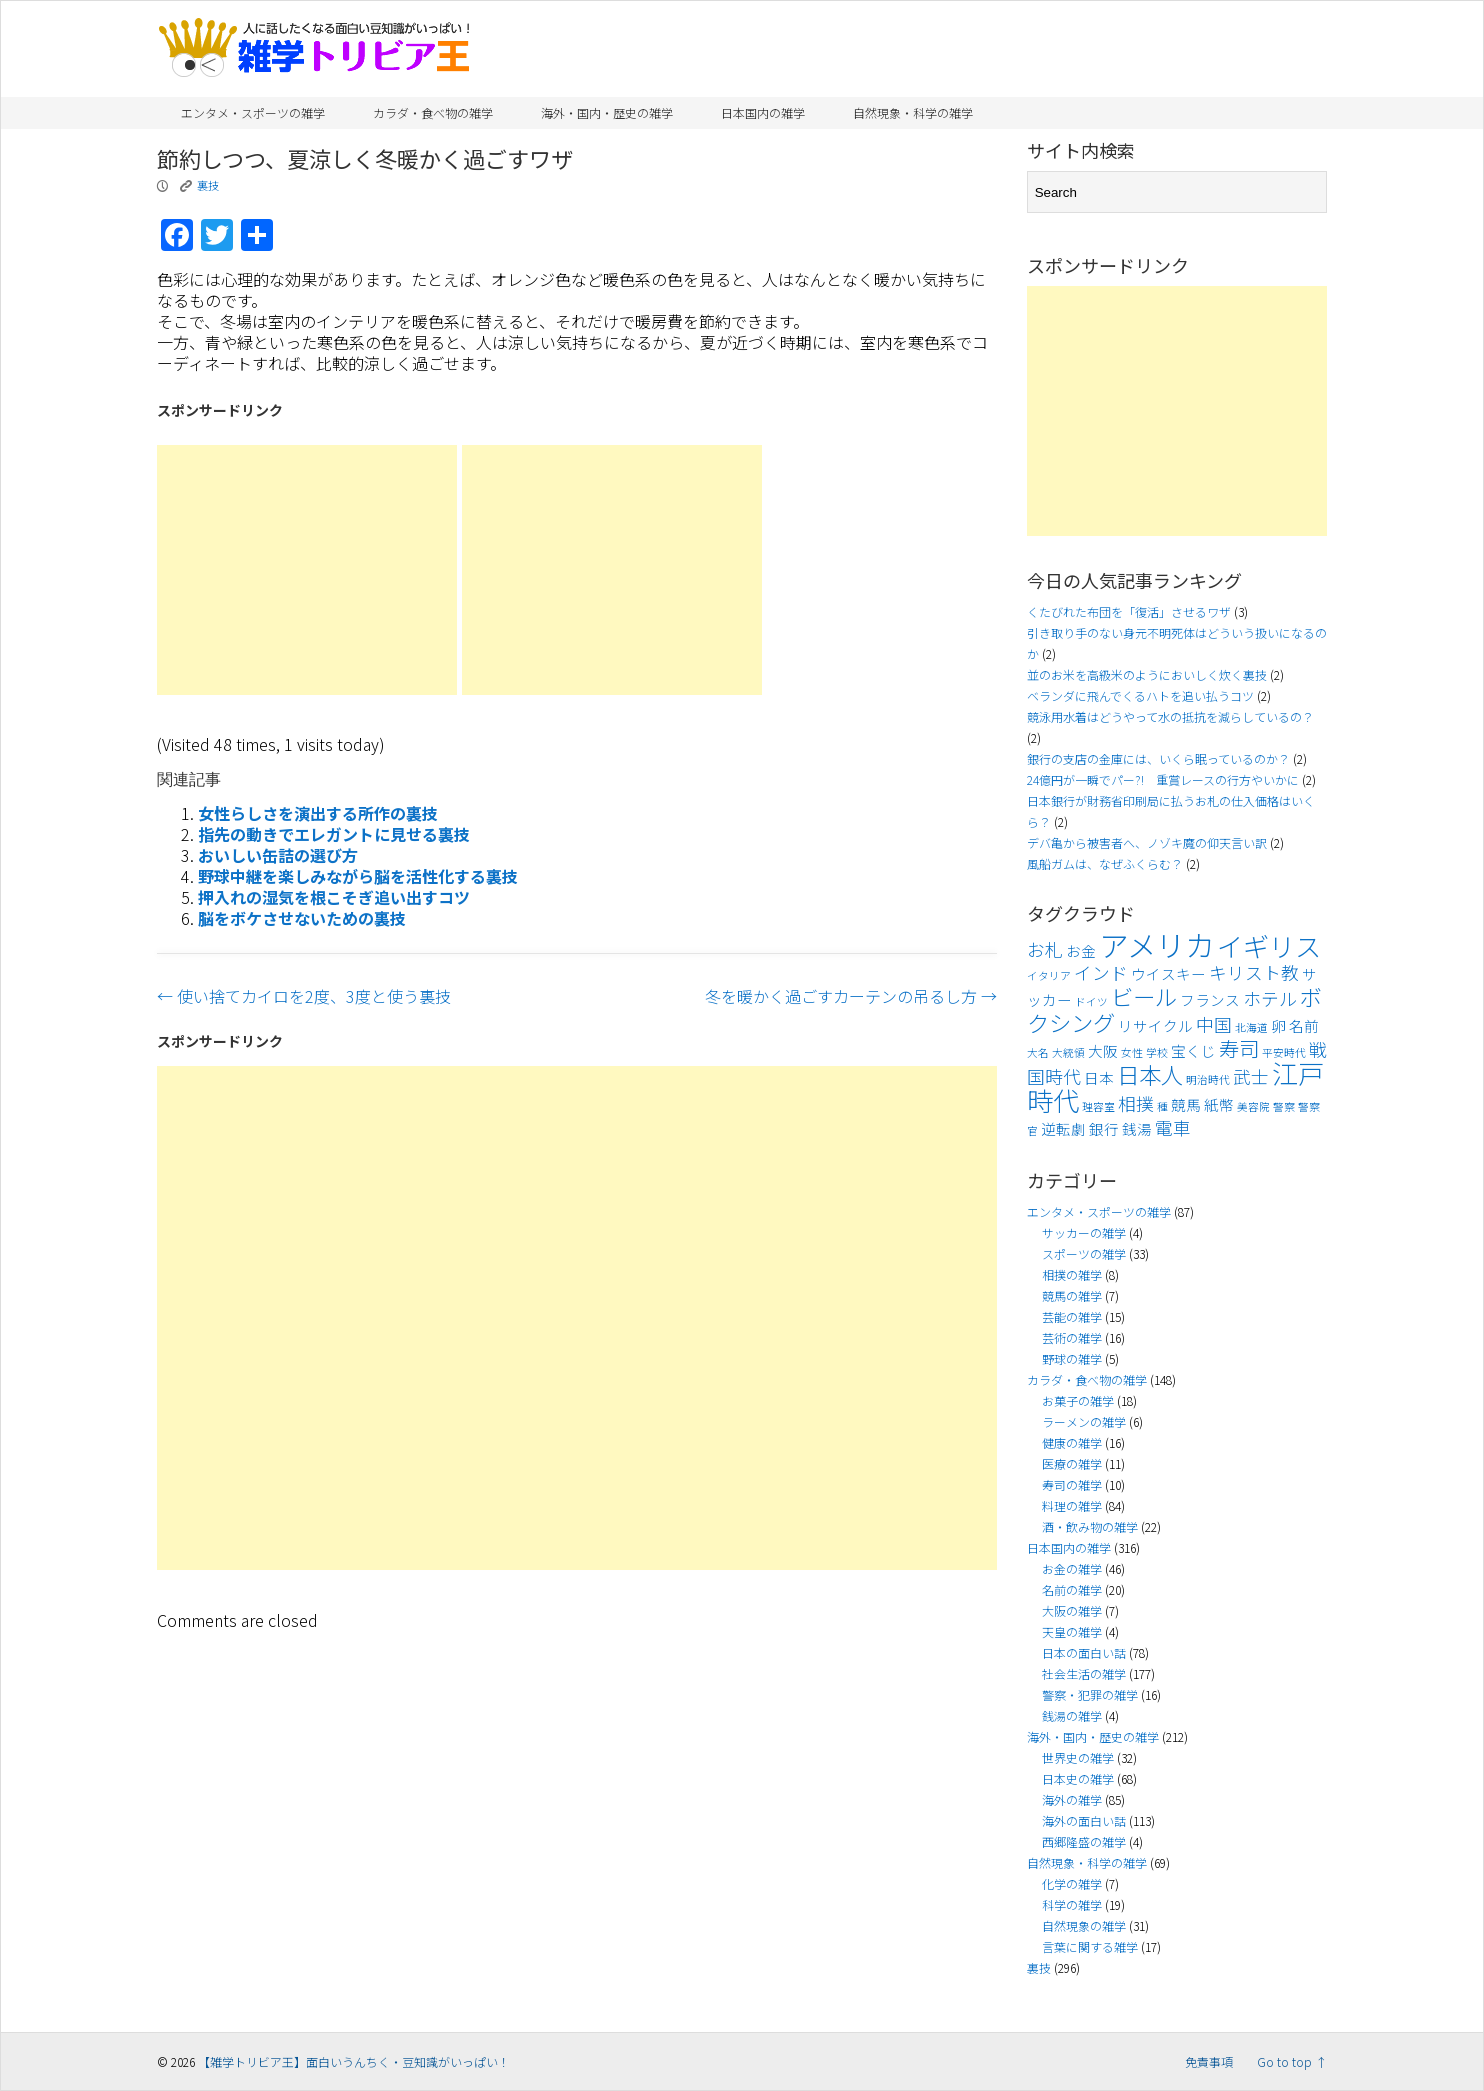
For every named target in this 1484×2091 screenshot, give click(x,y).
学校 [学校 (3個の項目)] (1157, 1052)
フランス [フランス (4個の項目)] (1210, 999)
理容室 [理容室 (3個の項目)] (1098, 1106)
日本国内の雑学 (763, 112)
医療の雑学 (1072, 1463)
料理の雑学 (1072, 1505)
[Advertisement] (307, 570)
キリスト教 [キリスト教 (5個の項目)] (1254, 972)
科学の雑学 (1072, 1904)
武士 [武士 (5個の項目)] (1251, 1076)
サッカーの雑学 (1084, 1232)
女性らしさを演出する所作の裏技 (318, 813)
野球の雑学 (1072, 1358)
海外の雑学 (1072, 1799)
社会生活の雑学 (1084, 1673)
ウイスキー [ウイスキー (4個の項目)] (1168, 973)
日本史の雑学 (1078, 1778)
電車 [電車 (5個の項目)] (1173, 1127)
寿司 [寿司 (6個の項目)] (1239, 1048)
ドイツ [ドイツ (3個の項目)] (1091, 1001)
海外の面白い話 (1084, 1820)
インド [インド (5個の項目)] (1101, 972)
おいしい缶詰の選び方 (278, 855)
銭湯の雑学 (1072, 1715)
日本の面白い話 (1084, 1652)
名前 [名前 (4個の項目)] (1304, 1025)
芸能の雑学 (1072, 1316)
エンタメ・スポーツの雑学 (253, 112)
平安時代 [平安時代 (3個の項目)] (1284, 1052)
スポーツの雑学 (1084, 1253)
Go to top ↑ (1292, 2061)
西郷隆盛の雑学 (1084, 1841)
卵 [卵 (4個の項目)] (1278, 1025)
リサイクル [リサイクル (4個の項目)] (1155, 1025)
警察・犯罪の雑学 (1090, 1694)
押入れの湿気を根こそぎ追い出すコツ (334, 897)
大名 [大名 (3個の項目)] (1038, 1052)
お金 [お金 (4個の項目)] (1081, 950)
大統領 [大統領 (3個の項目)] (1068, 1052)
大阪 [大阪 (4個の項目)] (1103, 1050)
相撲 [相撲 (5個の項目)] (1136, 1103)
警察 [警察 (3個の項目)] (1284, 1106)
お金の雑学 (1072, 1568)
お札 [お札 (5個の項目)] (1045, 949)
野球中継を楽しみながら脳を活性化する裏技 (358, 876)
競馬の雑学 (1072, 1295)
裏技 (208, 185)
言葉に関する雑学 (1090, 1946)
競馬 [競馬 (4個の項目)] (1186, 1104)
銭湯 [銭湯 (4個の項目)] (1137, 1128)
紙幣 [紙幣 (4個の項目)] (1219, 1104)
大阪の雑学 (1072, 1610)
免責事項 (1209, 2061)
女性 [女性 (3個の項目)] (1132, 1052)
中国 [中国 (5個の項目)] (1214, 1024)
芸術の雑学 (1072, 1337)
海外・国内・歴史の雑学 (607, 112)
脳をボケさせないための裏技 (302, 918)
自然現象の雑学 (1084, 1925)
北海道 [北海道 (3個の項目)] (1251, 1027)
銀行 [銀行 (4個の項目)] (1104, 1128)
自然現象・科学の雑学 (913, 112)
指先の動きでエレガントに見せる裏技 (334, 834)
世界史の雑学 (1078, 1757)
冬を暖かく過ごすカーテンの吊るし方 (851, 996)
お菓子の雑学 (1078, 1400)
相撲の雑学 (1072, 1274)
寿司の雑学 (1072, 1484)
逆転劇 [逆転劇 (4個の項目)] (1063, 1128)
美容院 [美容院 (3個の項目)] (1253, 1106)
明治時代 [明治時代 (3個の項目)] (1208, 1079)
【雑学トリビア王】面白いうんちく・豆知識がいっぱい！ (354, 2061)
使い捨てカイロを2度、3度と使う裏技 (304, 996)
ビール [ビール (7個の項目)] (1144, 996)
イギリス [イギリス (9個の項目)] (1269, 946)
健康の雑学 (1072, 1442)
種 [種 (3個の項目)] (1162, 1106)
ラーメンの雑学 (1084, 1421)
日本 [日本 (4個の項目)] (1099, 1077)
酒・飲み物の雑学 (1090, 1526)
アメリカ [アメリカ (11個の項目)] (1156, 944)
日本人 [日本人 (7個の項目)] (1150, 1074)
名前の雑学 (1072, 1589)
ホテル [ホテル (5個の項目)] (1270, 998)
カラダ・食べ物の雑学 (433, 112)
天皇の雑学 (1072, 1631)
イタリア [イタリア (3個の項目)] (1049, 975)
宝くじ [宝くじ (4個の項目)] (1193, 1050)
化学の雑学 (1072, 1883)
